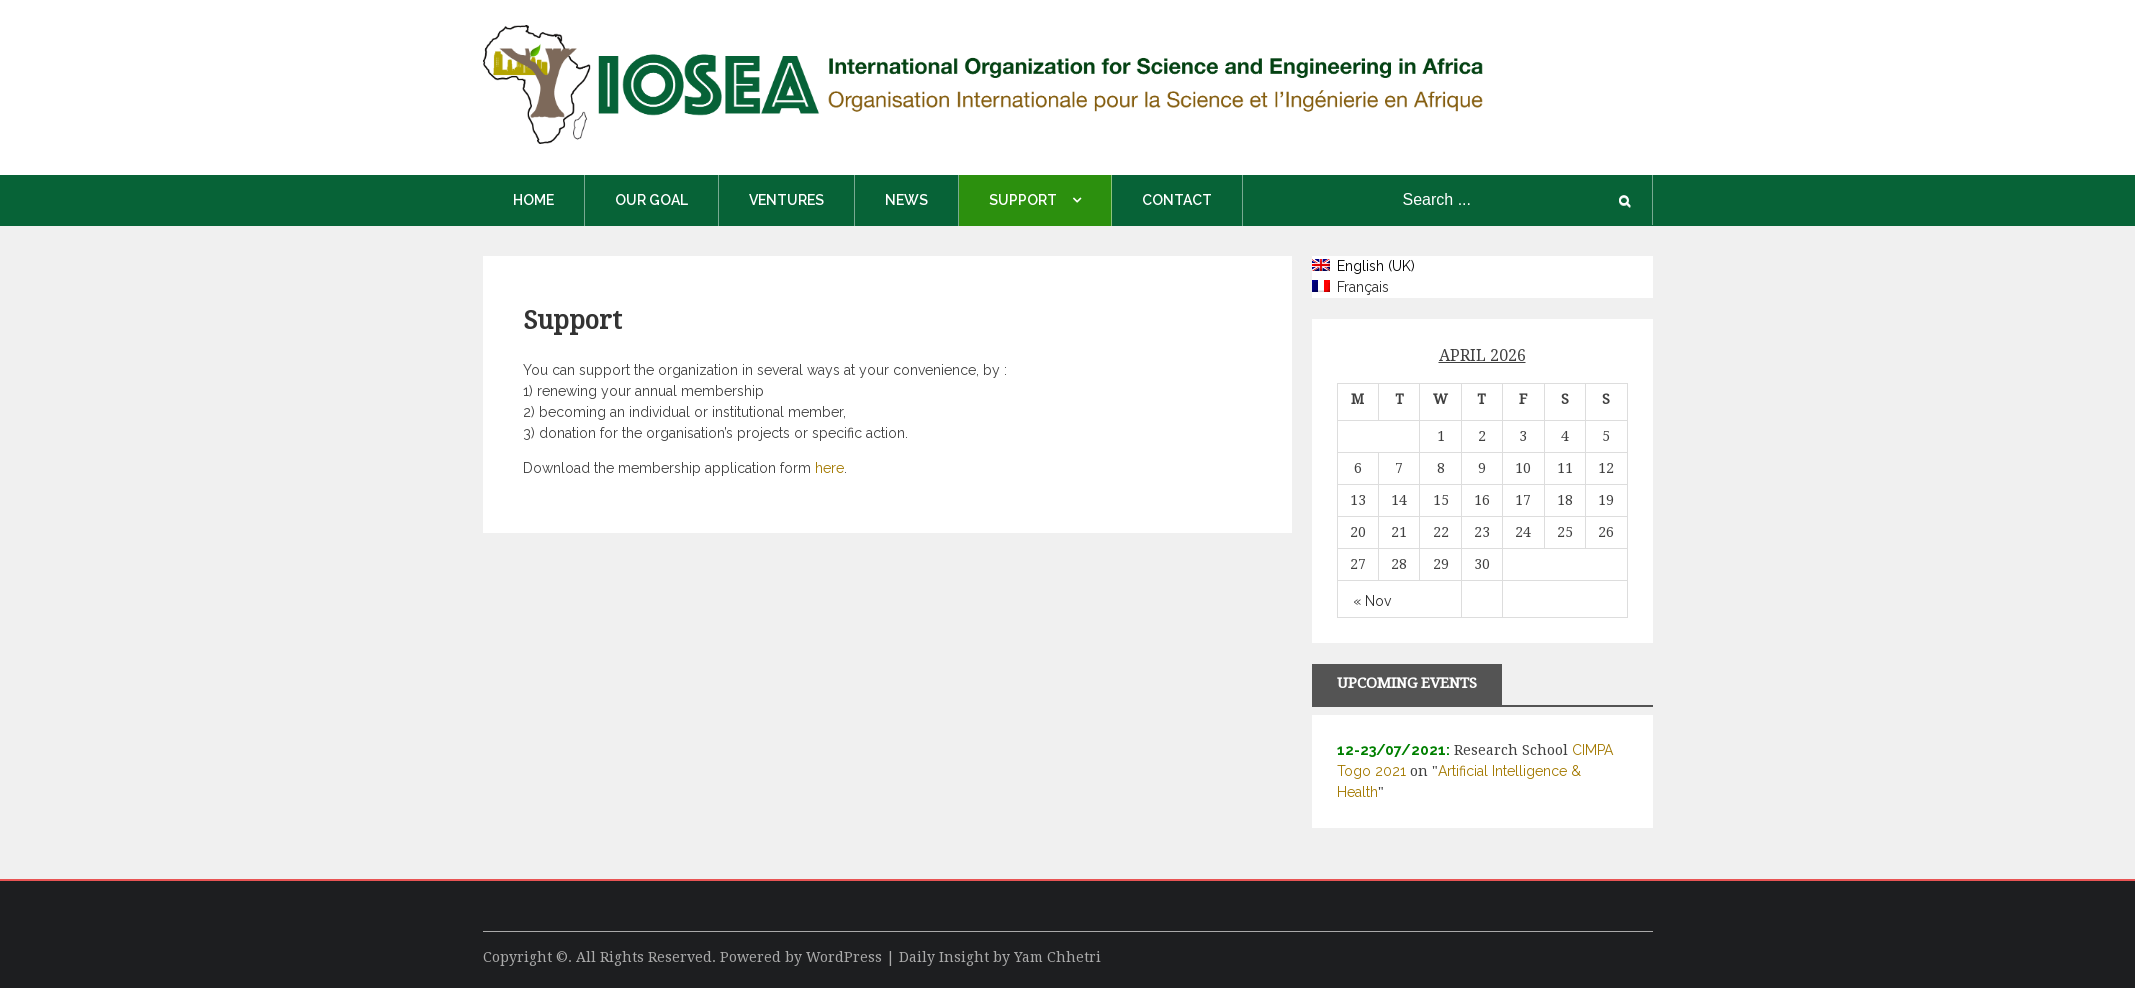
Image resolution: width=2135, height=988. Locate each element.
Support (1023, 200)
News (906, 200)
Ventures (786, 200)
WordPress (844, 957)
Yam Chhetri (1057, 957)
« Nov (1372, 601)
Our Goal (651, 200)
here (829, 468)
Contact (1177, 200)
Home (533, 200)
